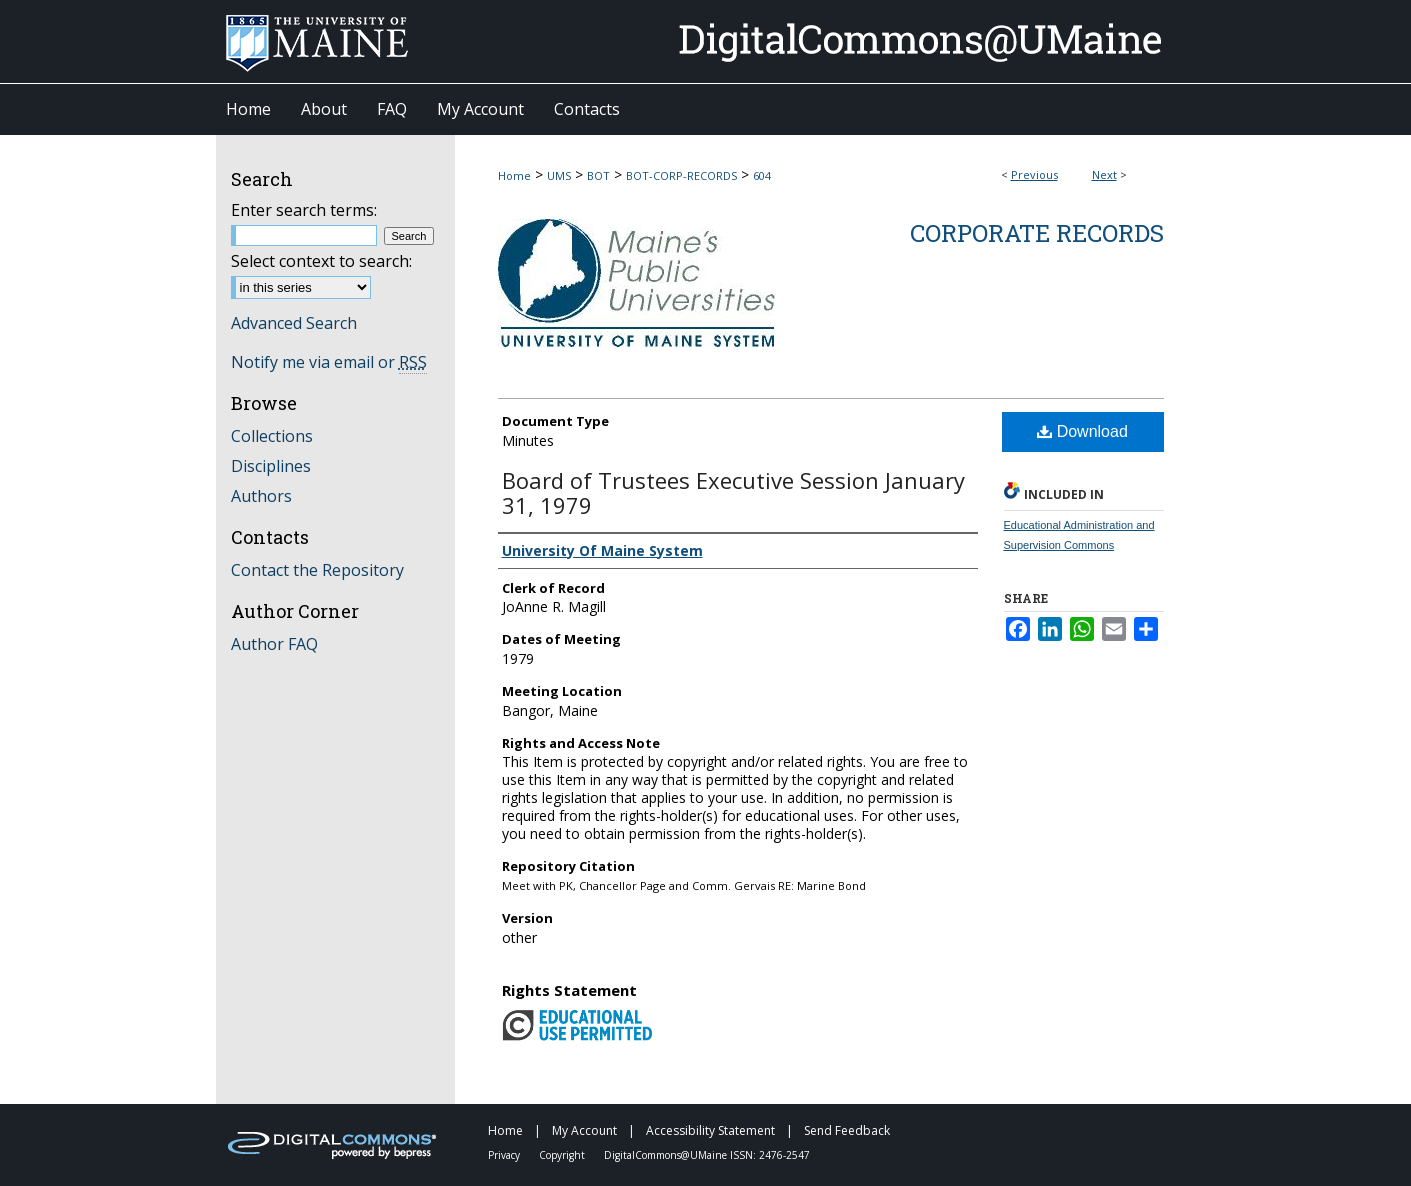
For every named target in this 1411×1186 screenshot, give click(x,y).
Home (514, 175)
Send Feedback (847, 1130)
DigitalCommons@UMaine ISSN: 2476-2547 (707, 1155)
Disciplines (271, 466)
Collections (272, 436)
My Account (586, 1130)
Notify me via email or (329, 362)
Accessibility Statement (712, 1130)
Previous (1034, 174)
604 (762, 175)
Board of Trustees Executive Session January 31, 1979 (733, 492)
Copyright (563, 1155)
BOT (598, 175)
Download (1082, 431)
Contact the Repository (317, 570)
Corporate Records (1037, 233)
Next (1104, 174)
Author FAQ (274, 644)
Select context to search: (321, 261)
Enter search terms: (304, 210)
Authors (261, 496)
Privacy (505, 1155)
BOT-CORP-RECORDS (681, 175)
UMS (559, 175)
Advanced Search (294, 323)
